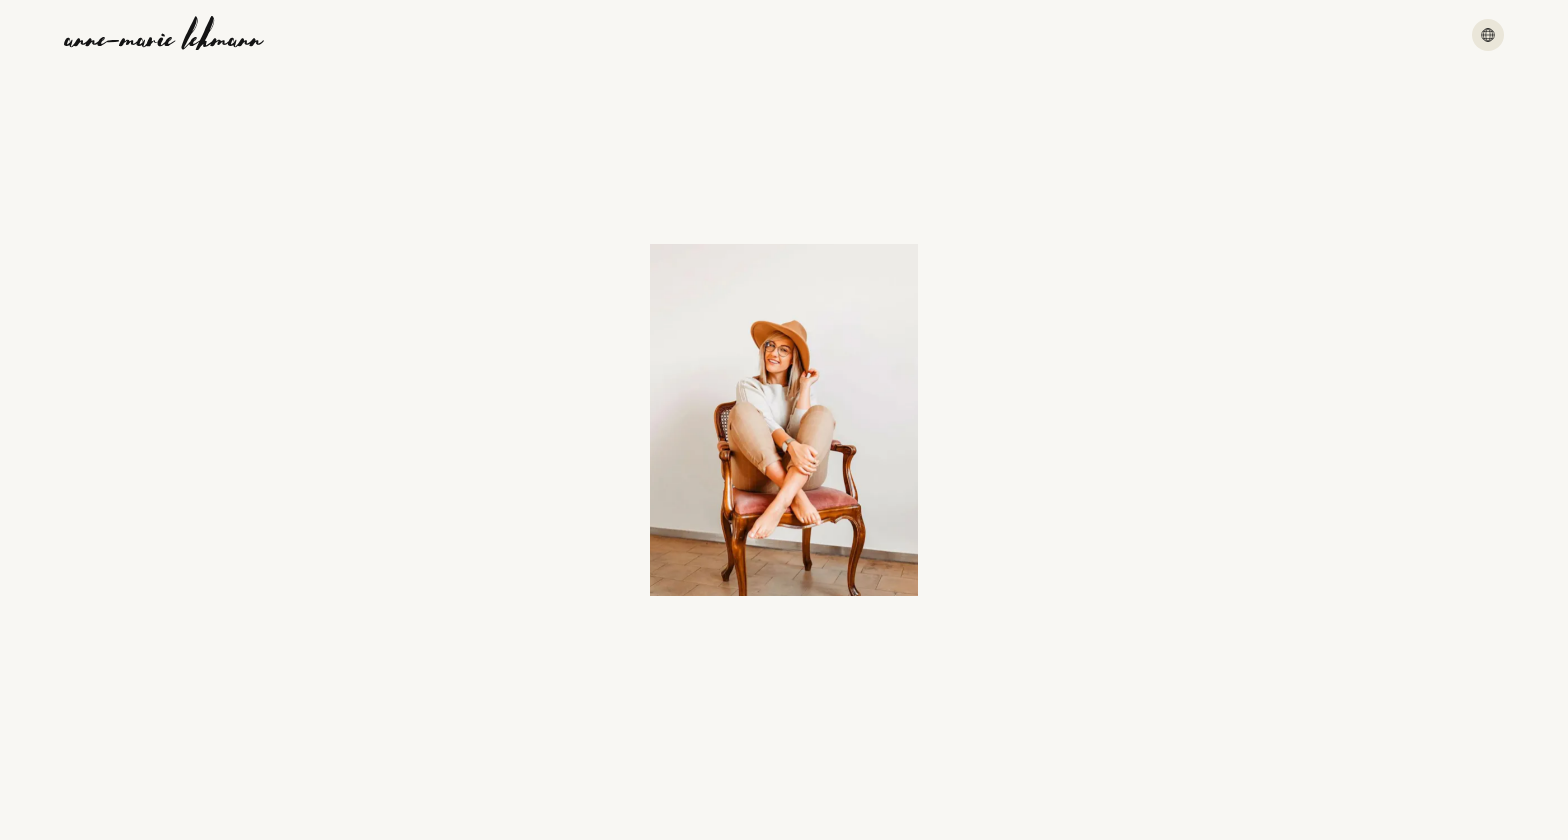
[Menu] (1488, 35)
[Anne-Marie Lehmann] (164, 35)
